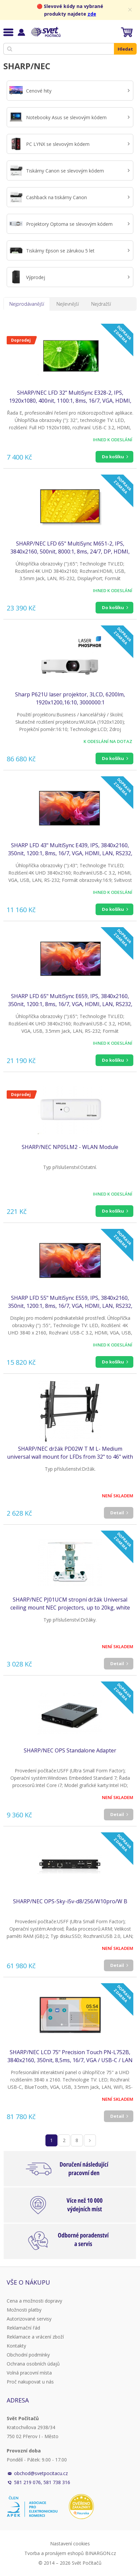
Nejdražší (101, 304)
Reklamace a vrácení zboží (35, 2337)
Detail (117, 1513)
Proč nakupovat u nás (30, 2382)
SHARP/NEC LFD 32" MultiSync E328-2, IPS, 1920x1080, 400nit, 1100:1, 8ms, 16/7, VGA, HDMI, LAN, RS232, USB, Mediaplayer (70, 397)
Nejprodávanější (26, 304)
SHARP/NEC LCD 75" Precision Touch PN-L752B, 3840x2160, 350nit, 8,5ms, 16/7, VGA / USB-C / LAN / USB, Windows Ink (70, 2056)
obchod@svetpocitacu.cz (41, 2473)
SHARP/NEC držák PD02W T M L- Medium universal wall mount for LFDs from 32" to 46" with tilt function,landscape (70, 1453)
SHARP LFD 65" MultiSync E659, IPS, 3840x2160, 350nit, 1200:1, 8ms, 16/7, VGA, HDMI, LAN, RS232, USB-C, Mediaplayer (70, 1000)
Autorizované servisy (29, 2319)
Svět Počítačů (44, 32)
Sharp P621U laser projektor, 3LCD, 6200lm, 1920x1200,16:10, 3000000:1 (70, 698)
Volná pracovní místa (29, 2373)
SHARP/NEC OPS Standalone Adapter (70, 1750)
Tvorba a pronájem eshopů (54, 2553)
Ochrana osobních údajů (33, 2364)
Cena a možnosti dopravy (34, 2301)
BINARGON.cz (100, 2553)
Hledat (125, 49)
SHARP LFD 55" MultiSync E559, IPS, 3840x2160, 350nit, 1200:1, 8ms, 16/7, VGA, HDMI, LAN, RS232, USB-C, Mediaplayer (70, 1302)
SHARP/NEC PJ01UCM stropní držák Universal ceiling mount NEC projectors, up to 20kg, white (70, 1603)
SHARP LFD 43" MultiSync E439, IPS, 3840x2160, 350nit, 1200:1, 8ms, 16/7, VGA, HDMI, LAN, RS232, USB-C (70, 849)
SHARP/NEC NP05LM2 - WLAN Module (70, 1147)
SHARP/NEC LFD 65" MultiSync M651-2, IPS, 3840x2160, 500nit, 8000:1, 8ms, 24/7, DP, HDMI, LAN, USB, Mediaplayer (70, 547)
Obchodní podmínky (28, 2355)
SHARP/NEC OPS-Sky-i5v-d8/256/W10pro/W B (70, 1901)
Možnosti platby (24, 2310)
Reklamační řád (23, 2328)
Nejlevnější (67, 304)
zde (92, 14)
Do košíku (113, 457)
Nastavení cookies (70, 2543)
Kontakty (16, 2346)
